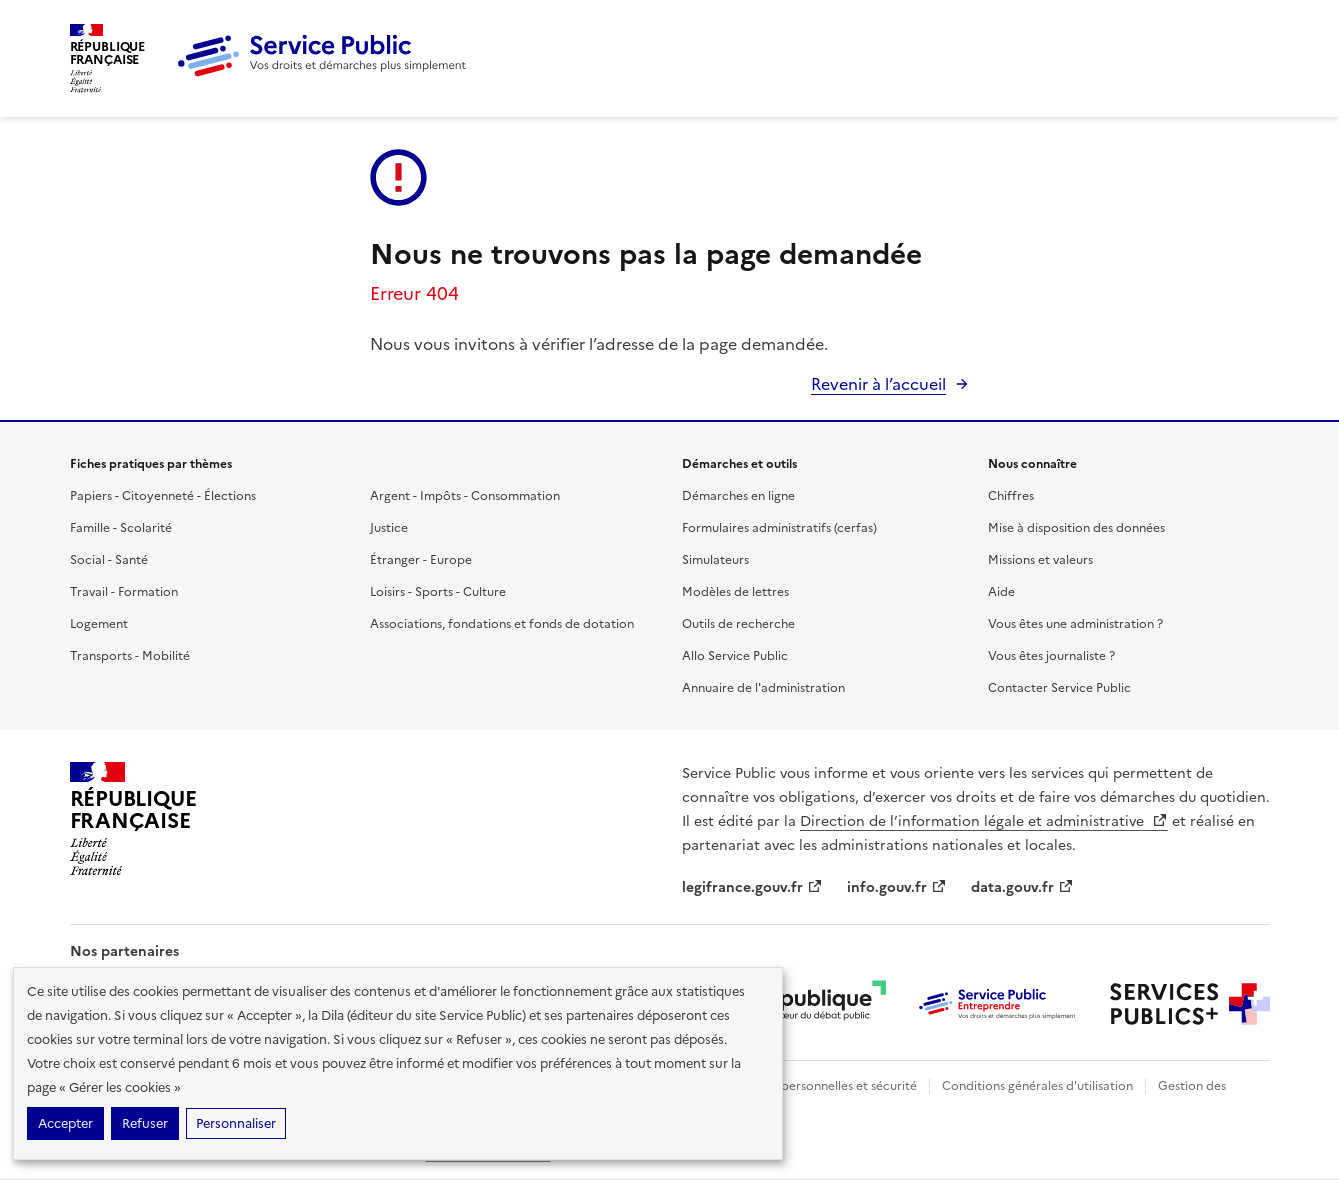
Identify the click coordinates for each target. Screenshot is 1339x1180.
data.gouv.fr (1022, 887)
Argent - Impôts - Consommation (465, 496)
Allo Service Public (735, 656)
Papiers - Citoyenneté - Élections (163, 496)
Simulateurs (715, 560)
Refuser (145, 1123)
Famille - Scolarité (121, 528)
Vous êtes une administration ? (1075, 624)
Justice (389, 528)
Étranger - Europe (421, 560)
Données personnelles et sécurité (822, 1086)
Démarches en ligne (738, 496)
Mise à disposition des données (1076, 528)
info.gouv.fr (897, 887)
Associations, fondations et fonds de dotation (502, 624)
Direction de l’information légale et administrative (984, 821)
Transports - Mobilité (130, 656)
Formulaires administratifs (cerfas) (779, 528)
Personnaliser (236, 1123)
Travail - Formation (124, 592)
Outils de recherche (738, 624)
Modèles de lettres (735, 592)
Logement (99, 624)
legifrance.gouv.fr (752, 887)
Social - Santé (109, 560)
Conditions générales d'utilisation (1037, 1086)
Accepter (65, 1123)
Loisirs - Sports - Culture (438, 592)
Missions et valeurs (1040, 560)
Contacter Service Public (1059, 688)
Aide (1001, 592)
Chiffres (1011, 496)
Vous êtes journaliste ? (1051, 656)
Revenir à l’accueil (878, 384)
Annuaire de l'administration (763, 688)
